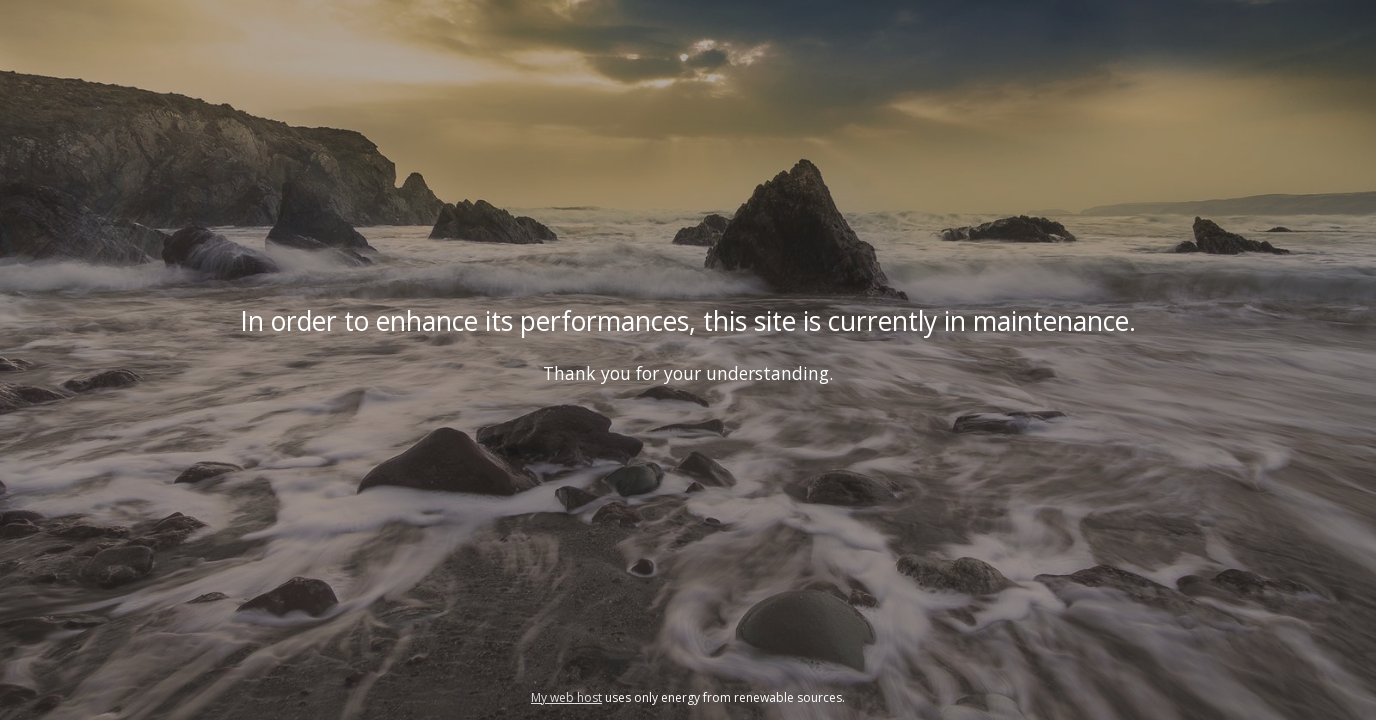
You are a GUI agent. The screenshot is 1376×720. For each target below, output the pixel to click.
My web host (566, 697)
